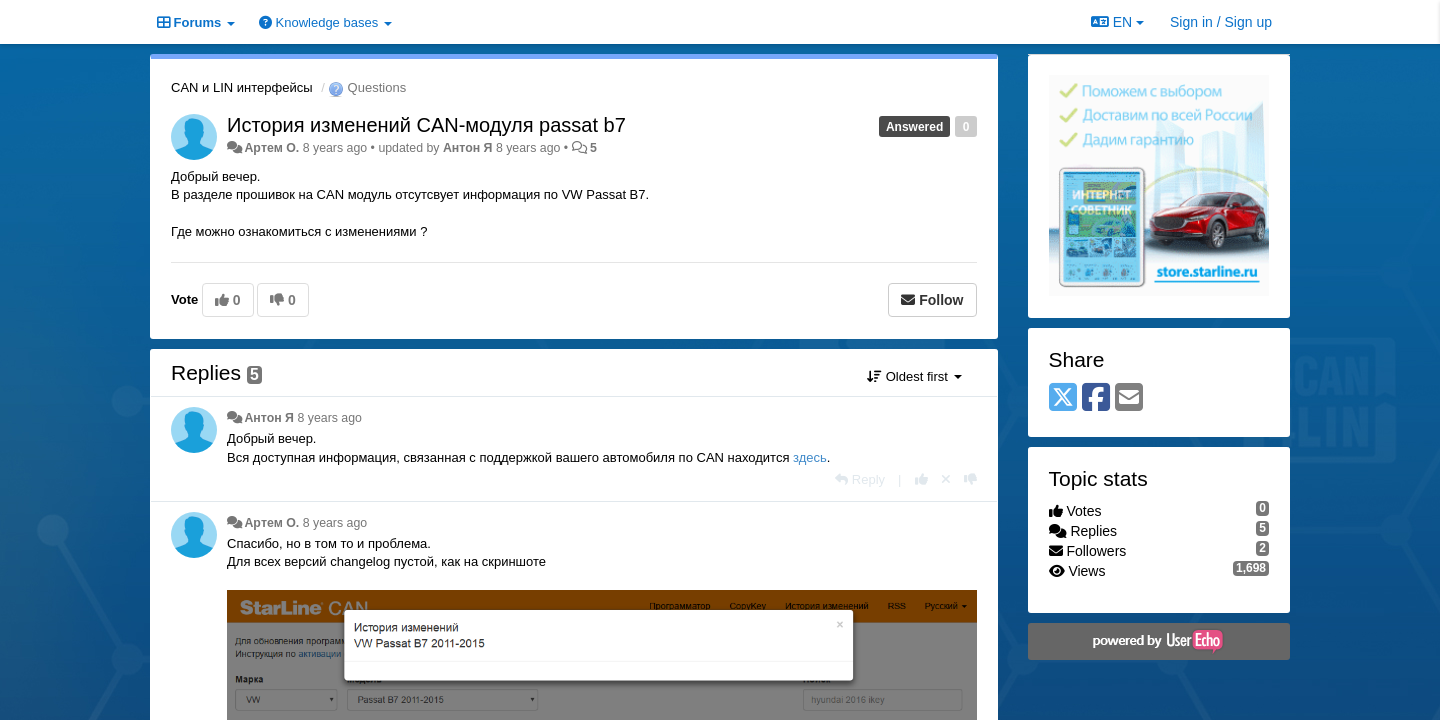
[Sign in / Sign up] (1221, 22)
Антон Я (468, 148)
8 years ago (329, 418)
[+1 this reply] (921, 479)
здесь (810, 457)
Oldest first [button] (914, 376)
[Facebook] (1096, 398)
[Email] (1129, 398)
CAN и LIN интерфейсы (242, 87)
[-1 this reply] (970, 479)
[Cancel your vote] (946, 479)
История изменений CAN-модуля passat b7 (426, 125)
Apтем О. (271, 148)
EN (1117, 22)
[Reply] (860, 479)
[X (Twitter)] (1063, 398)
